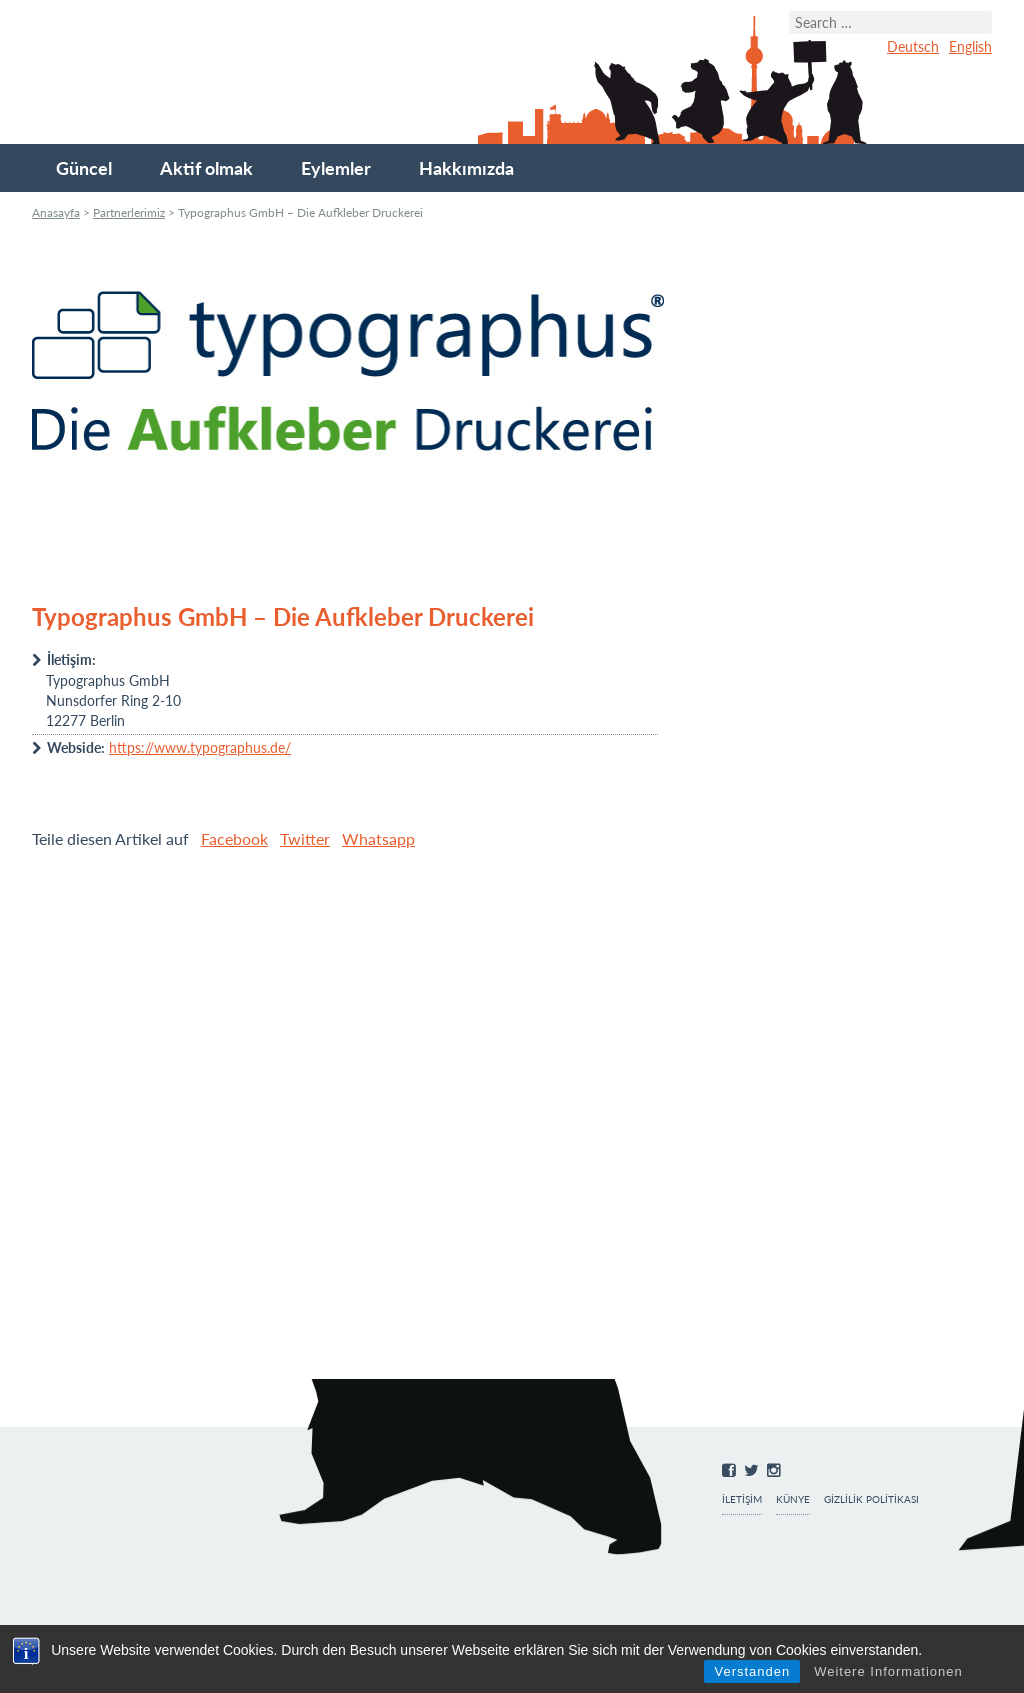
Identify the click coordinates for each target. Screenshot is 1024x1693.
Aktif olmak (206, 168)
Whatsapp (378, 838)
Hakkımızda (466, 168)
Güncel (84, 168)
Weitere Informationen (888, 1671)
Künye (793, 1499)
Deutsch (913, 46)
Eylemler (336, 168)
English (970, 46)
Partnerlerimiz (129, 212)
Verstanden (752, 1671)
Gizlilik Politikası (871, 1499)
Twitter (305, 838)
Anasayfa (56, 212)
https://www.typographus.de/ (200, 747)
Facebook (234, 838)
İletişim (742, 1499)
